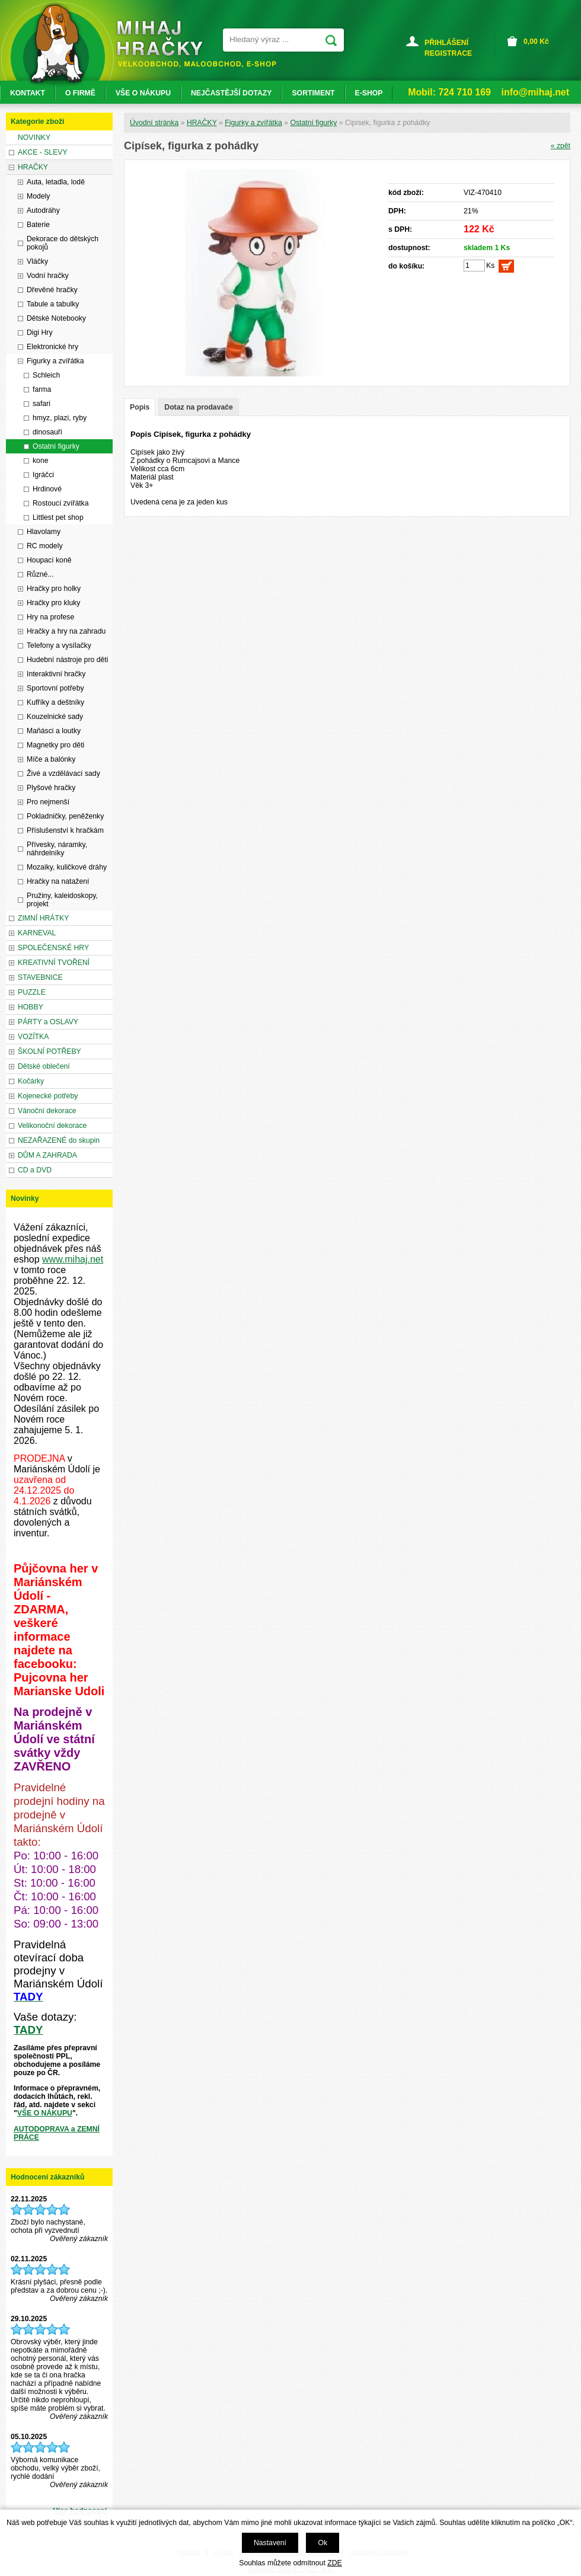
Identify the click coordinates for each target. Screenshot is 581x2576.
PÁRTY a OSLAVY (48, 1022)
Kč (536, 41)
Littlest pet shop (58, 517)
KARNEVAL (37, 933)
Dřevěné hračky (52, 290)
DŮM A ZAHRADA (47, 1155)
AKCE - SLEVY (43, 152)
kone (41, 460)
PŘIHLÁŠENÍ (446, 43)
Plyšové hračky (51, 788)
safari (41, 403)
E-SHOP (369, 93)
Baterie (38, 224)
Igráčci (43, 475)
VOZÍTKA (33, 1037)
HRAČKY (202, 123)
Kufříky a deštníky (55, 702)
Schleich (46, 375)
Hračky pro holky (54, 588)
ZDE (334, 2563)
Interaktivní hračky (56, 674)
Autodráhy (43, 210)
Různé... (40, 574)
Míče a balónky (51, 759)
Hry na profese (50, 617)
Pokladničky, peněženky (65, 816)
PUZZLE (32, 992)
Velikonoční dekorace (52, 1125)
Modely (38, 196)
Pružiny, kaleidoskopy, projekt (62, 899)
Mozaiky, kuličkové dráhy (67, 867)
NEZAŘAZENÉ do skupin (59, 1140)
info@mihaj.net (535, 92)
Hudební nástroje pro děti (67, 660)
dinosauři (47, 432)
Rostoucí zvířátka (61, 503)
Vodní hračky (48, 275)
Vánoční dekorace (47, 1111)
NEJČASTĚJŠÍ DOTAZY (231, 93)
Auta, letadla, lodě (56, 182)
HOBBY (30, 1007)
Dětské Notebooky (56, 318)
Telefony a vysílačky (59, 645)
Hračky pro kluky (53, 603)
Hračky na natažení (58, 881)
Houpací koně (49, 560)
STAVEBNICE (40, 977)
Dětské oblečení (44, 1066)
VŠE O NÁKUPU (44, 2113)
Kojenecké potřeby (48, 1096)
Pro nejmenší (48, 802)
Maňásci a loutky (54, 731)
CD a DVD (35, 1170)
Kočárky (31, 1081)
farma (42, 389)
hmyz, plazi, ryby (60, 418)
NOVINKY (34, 137)
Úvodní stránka (154, 123)
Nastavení (270, 2543)
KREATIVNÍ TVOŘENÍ (54, 962)
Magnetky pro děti (55, 745)
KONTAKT (27, 93)
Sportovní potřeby (55, 688)
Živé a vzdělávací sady (63, 773)
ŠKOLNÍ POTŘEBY (49, 1051)
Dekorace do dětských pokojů (62, 243)
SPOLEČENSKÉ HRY (53, 948)
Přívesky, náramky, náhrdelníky (57, 848)
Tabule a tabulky (53, 304)
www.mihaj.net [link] (72, 1259)
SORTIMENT (313, 93)
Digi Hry (40, 332)
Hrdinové (47, 489)
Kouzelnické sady (55, 716)
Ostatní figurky (313, 123)
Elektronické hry (52, 347)
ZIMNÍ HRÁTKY (43, 918)
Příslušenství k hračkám (65, 830)
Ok (322, 2543)
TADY (28, 2030)
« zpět (560, 146)
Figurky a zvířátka (253, 123)
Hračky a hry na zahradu (66, 631)
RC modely (45, 546)
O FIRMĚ (80, 93)
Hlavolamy (43, 532)
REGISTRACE (448, 53)
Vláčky (37, 261)
